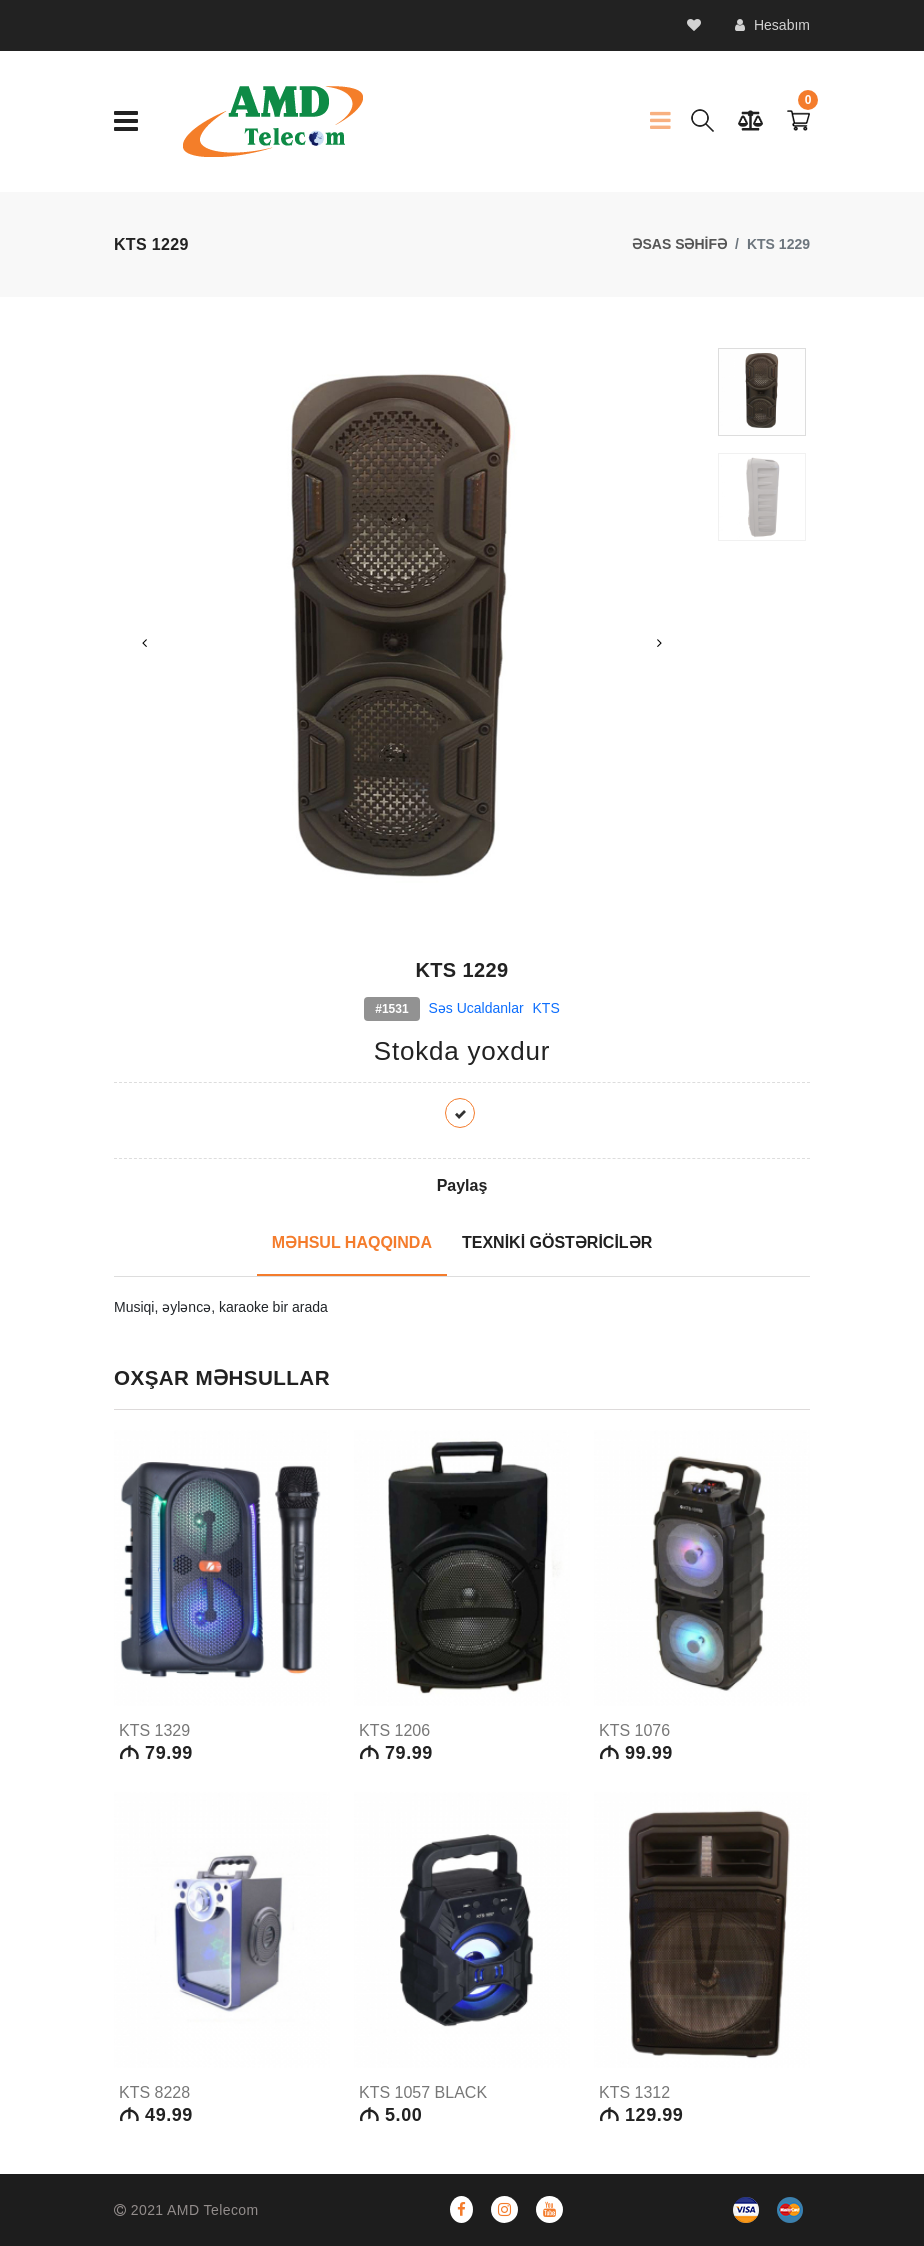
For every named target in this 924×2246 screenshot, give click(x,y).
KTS (546, 1008)
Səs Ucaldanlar (475, 1008)
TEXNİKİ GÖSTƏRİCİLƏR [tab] (557, 1242)
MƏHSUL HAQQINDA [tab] (352, 1242)
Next (660, 643)
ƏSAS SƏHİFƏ (679, 244)
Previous (144, 643)
